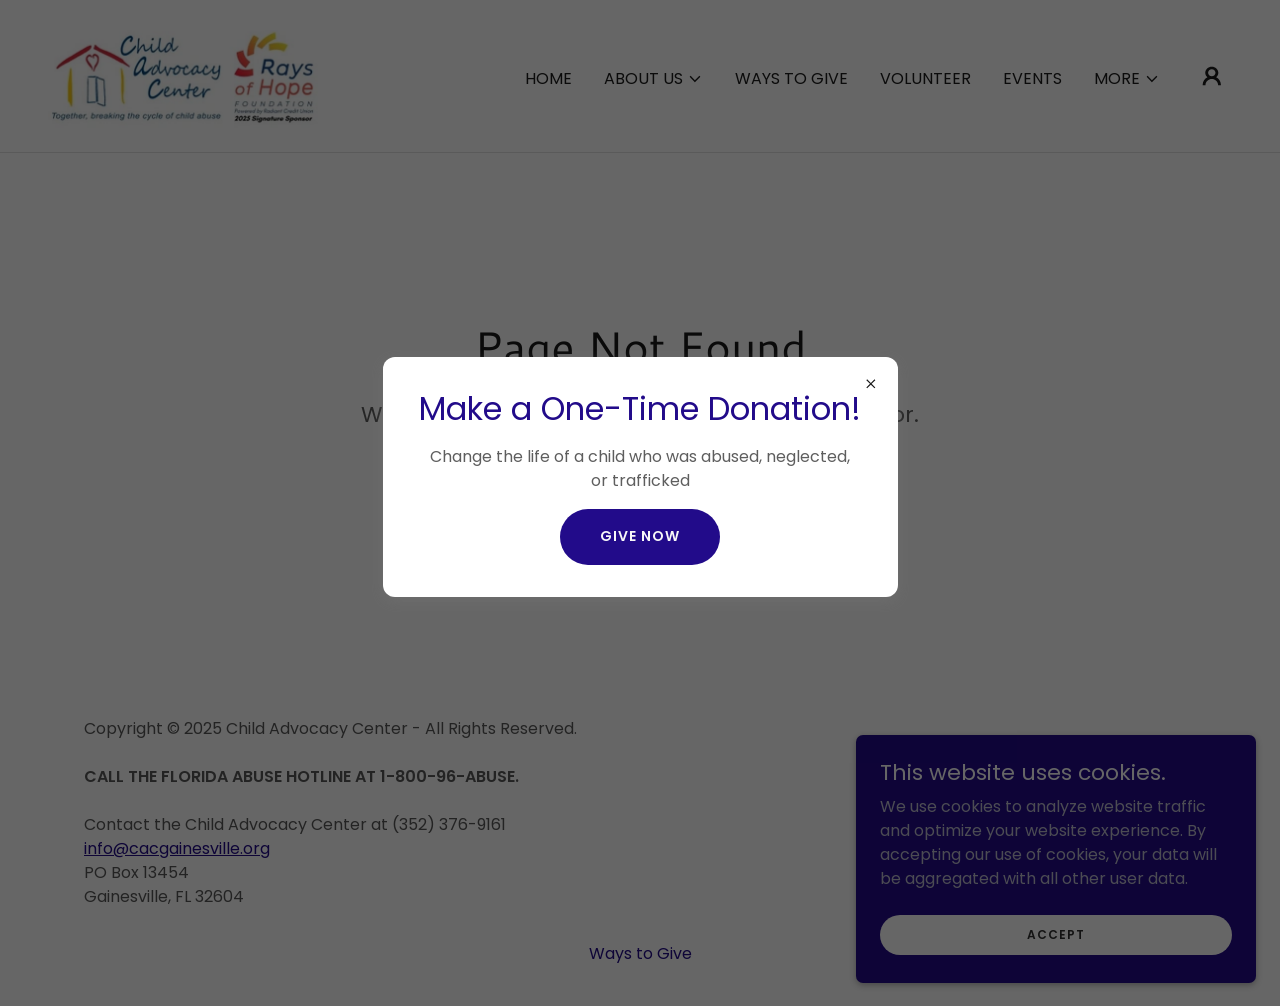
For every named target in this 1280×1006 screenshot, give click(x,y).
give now (640, 536)
